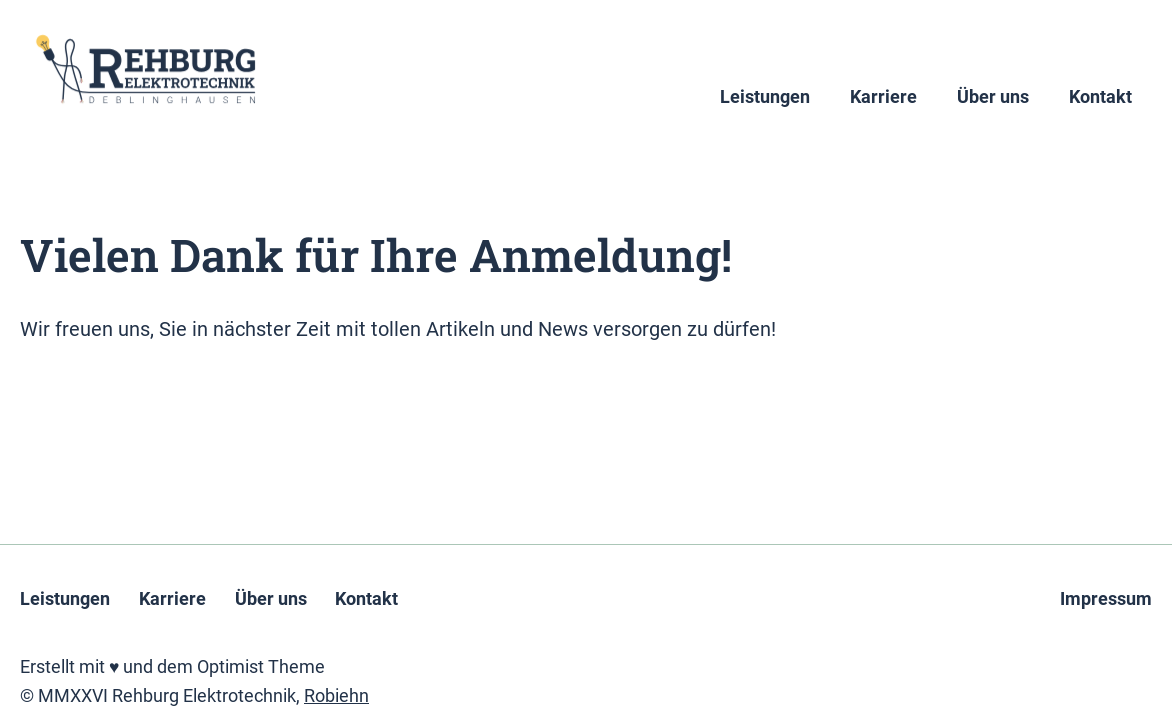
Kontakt (1100, 97)
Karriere (883, 97)
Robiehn (336, 696)
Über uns (993, 97)
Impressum (1106, 599)
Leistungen (765, 97)
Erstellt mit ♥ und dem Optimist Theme (172, 667)
